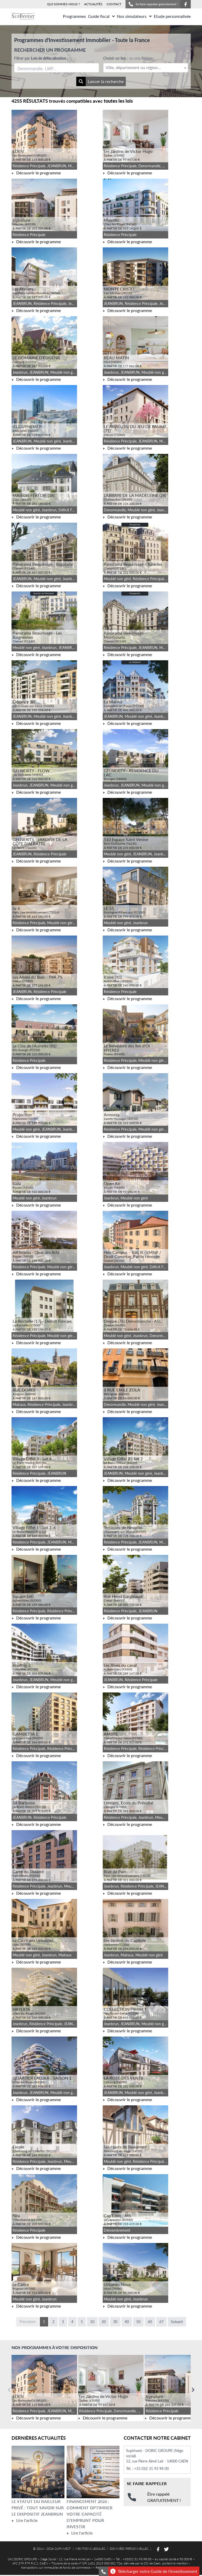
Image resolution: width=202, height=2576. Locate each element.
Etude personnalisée (172, 16)
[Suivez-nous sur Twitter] (166, 2549)
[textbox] (145, 67)
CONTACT (114, 4)
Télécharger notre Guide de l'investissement (153, 2571)
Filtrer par (41, 58)
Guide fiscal (101, 16)
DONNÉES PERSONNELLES (129, 2549)
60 (150, 2321)
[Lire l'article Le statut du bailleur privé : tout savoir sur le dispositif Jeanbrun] (38, 2472)
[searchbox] (42, 67)
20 (104, 2321)
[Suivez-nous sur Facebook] (185, 4)
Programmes (74, 16)
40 (127, 2321)
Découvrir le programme (36, 172)
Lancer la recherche (100, 81)
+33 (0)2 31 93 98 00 (151, 2468)
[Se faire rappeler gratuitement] (103, 2571)
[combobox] (56, 67)
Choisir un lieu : (129, 58)
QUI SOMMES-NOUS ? (63, 4)
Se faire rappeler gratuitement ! (153, 4)
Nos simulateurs (134, 16)
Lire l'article (24, 2520)
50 (138, 2321)
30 (115, 2321)
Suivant (177, 2321)
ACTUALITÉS (93, 4)
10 (92, 2321)
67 (161, 2321)
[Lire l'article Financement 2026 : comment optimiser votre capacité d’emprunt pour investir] (93, 2472)
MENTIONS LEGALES (90, 2549)
